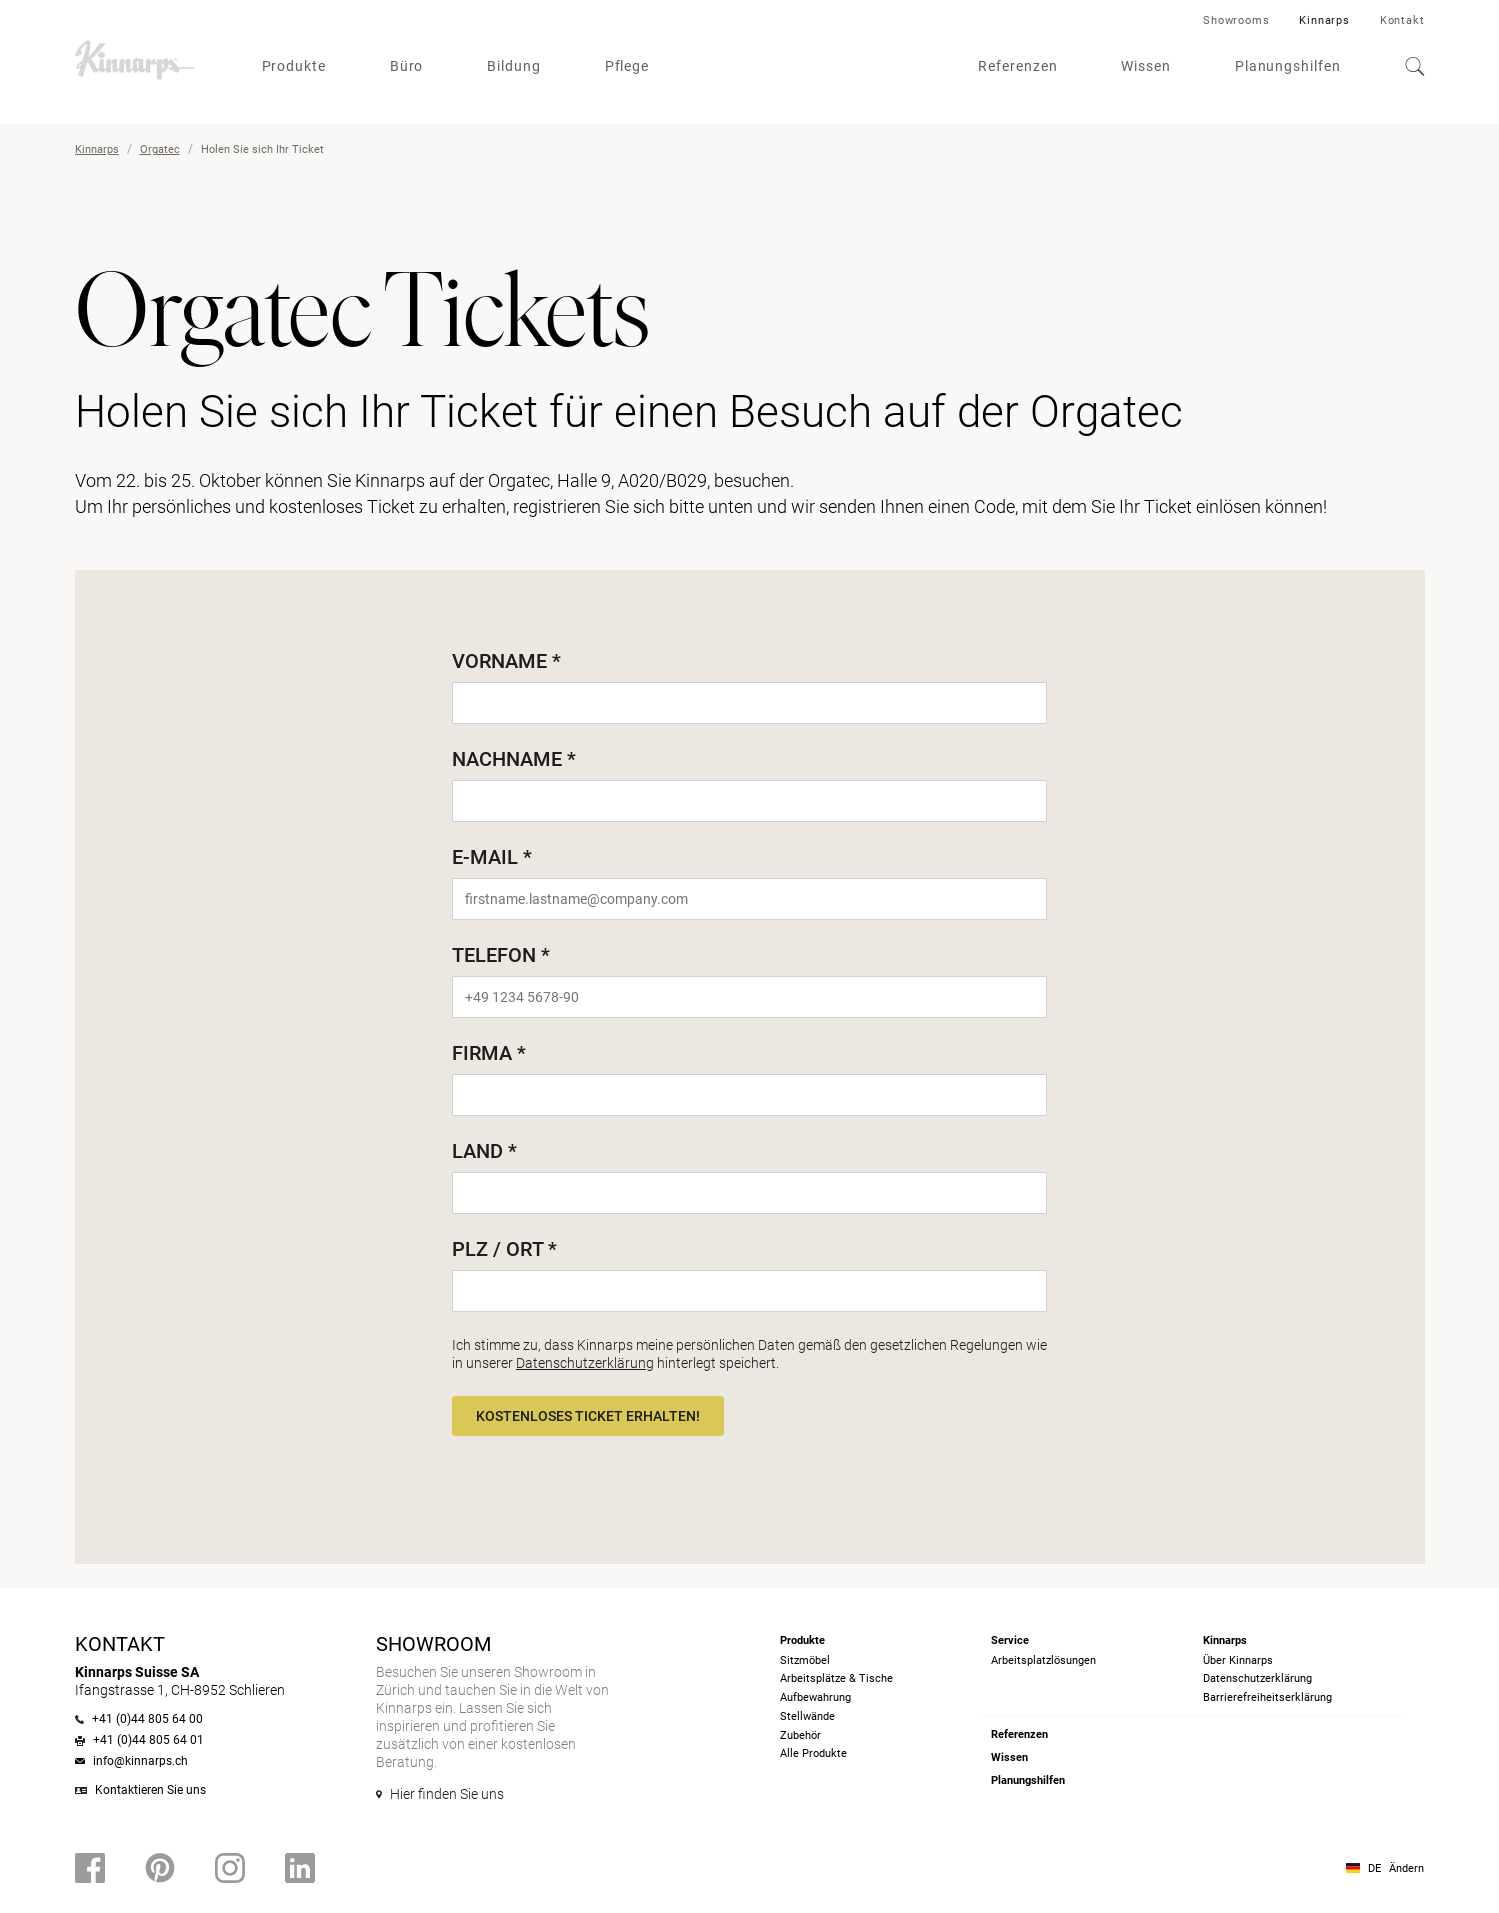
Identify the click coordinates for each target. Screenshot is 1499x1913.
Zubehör (800, 1735)
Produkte (294, 66)
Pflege (627, 66)
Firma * (489, 1053)
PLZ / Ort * (504, 1249)
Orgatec (160, 149)
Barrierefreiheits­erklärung (1267, 1697)
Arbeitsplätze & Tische (836, 1678)
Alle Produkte (813, 1753)
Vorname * (506, 661)
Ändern (1406, 1868)
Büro (407, 66)
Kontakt (1402, 20)
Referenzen (1017, 66)
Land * (484, 1151)
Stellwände (807, 1716)
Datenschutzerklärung (585, 1363)
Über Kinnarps (1238, 1660)
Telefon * (501, 955)
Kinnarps (1324, 20)
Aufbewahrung (815, 1697)
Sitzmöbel (805, 1660)
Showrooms (1236, 20)
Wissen (1145, 66)
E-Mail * (492, 857)
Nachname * (514, 759)
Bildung (513, 66)
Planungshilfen (1288, 66)
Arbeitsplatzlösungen (1043, 1660)
